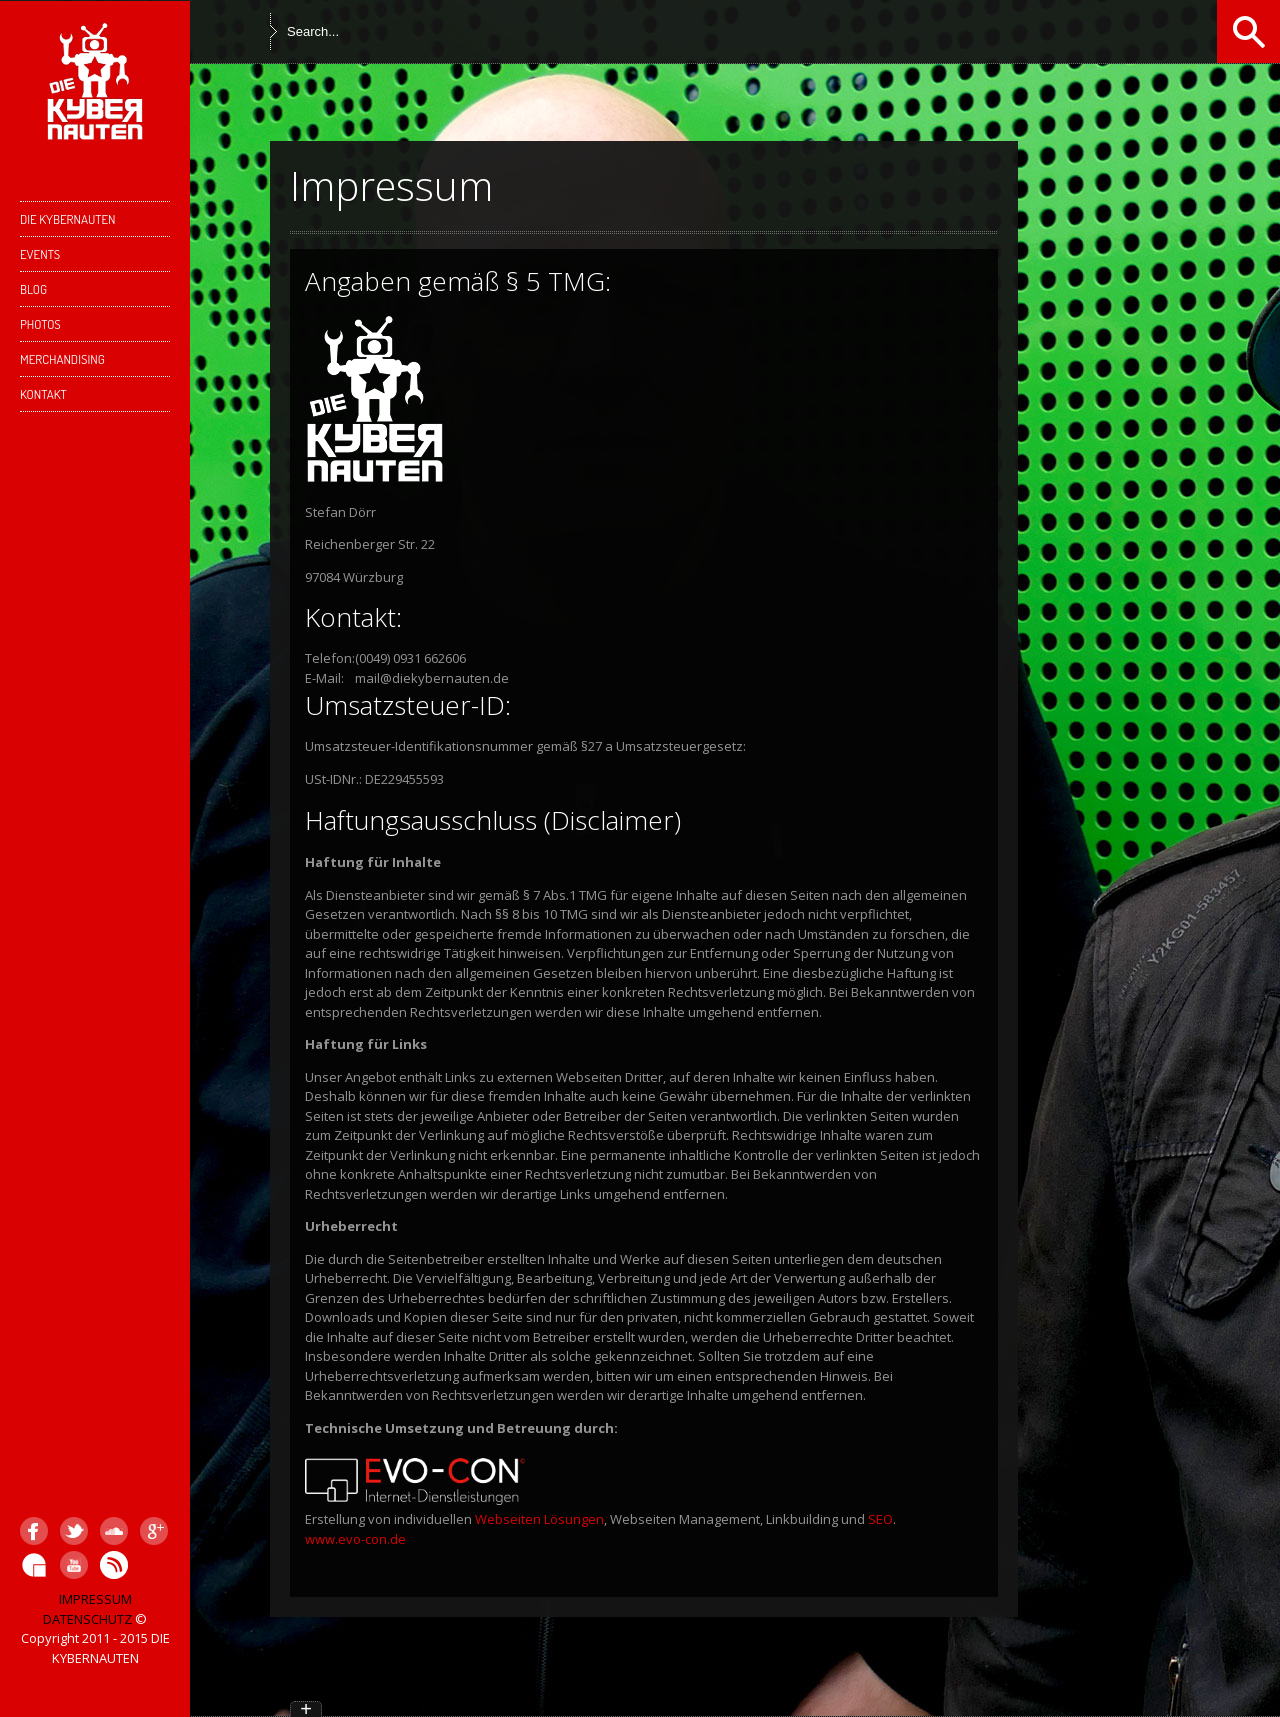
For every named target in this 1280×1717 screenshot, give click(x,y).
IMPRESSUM (95, 1599)
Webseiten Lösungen (539, 1519)
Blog (33, 289)
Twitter (74, 1531)
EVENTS (40, 254)
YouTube (74, 1565)
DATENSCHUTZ (87, 1619)
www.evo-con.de (355, 1539)
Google (154, 1531)
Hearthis (114, 1565)
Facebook (34, 1531)
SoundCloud (114, 1531)
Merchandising (62, 359)
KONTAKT (92, 398)
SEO (880, 1519)
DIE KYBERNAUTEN (92, 223)
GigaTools (34, 1565)
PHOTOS (40, 324)
